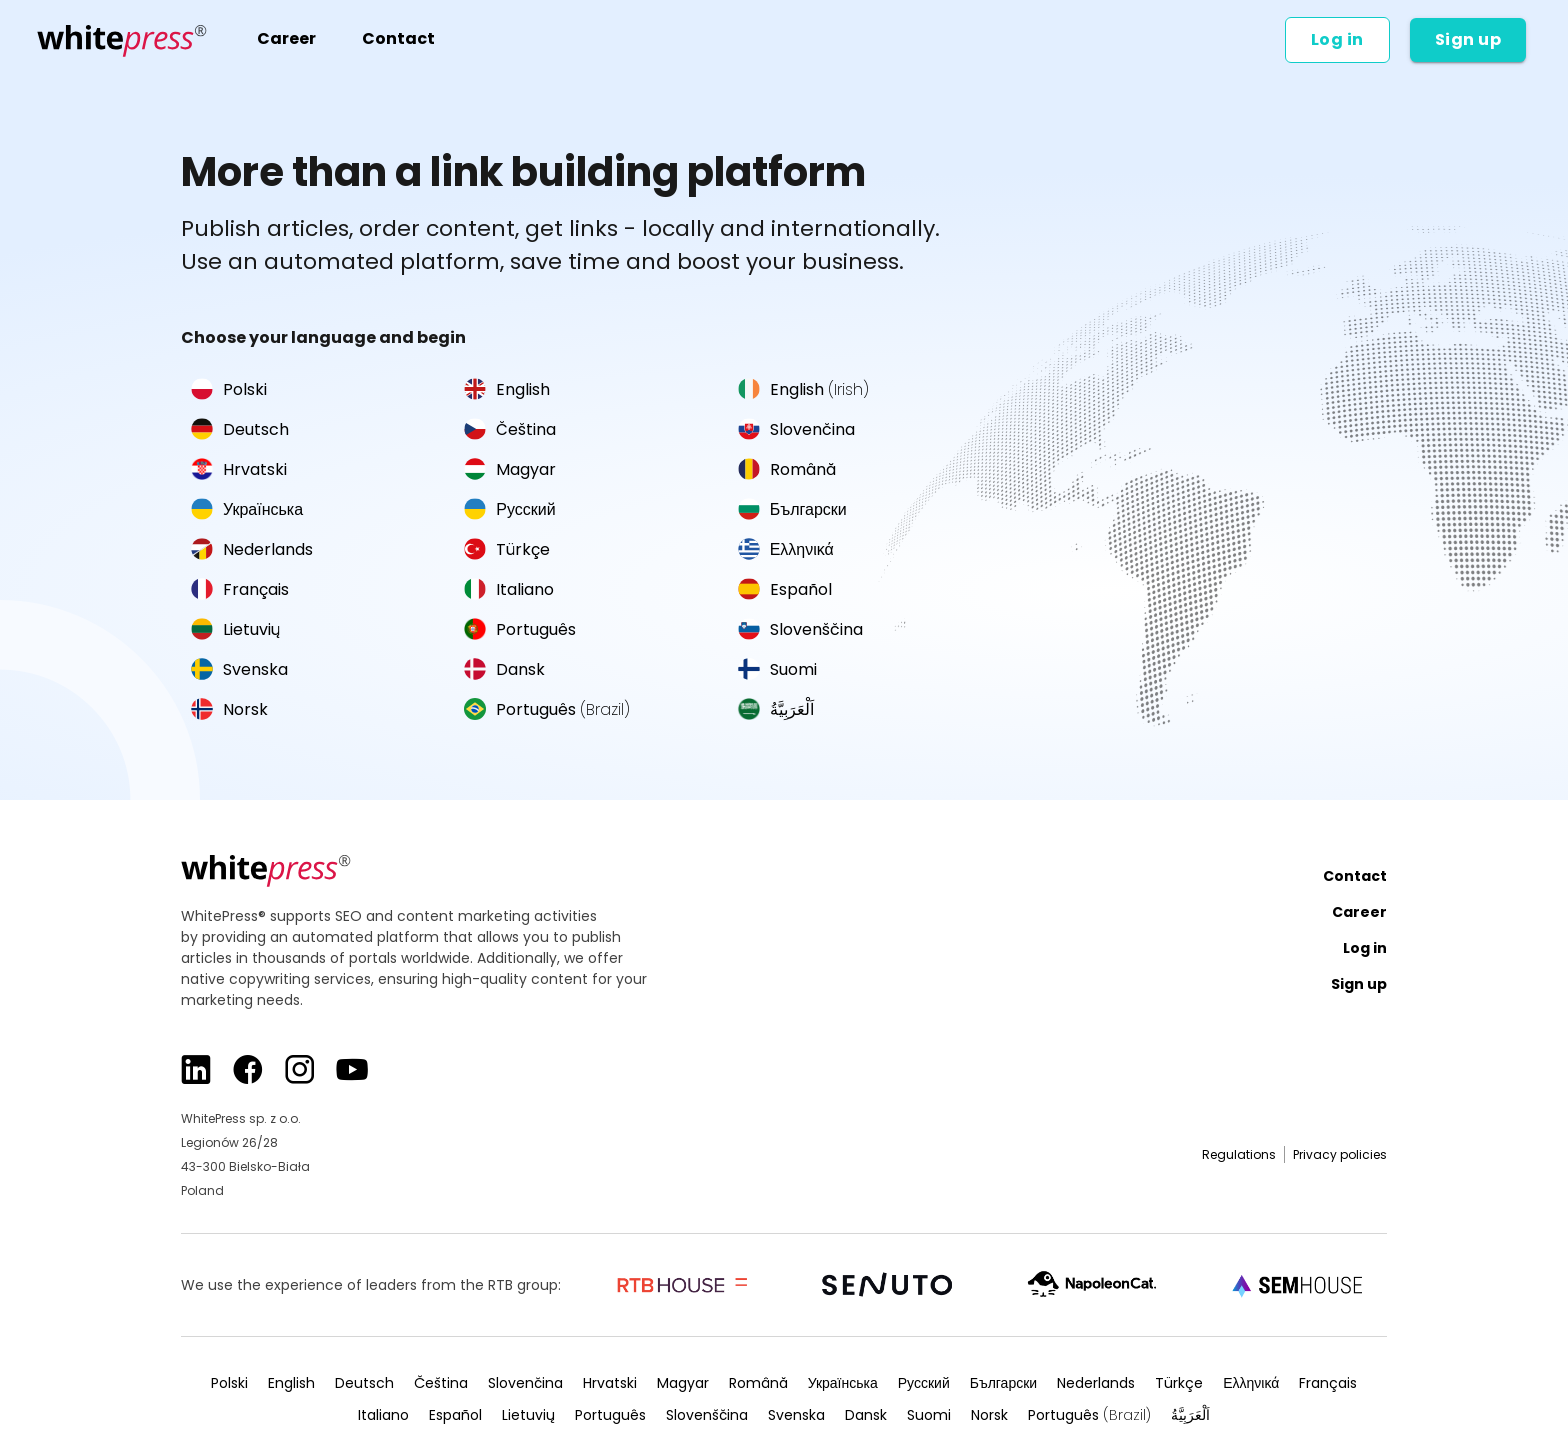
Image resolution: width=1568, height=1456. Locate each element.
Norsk (229, 709)
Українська (247, 509)
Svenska (239, 669)
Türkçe (507, 549)
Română (787, 469)
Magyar (510, 469)
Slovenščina (800, 629)
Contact (398, 38)
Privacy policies (1340, 1154)
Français (240, 589)
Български (792, 509)
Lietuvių (235, 629)
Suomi (777, 669)
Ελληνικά (786, 549)
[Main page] (123, 40)
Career (286, 38)
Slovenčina (796, 429)
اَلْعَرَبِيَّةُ (776, 709)
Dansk (504, 669)
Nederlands (252, 549)
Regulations (1239, 1154)
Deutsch (240, 429)
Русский (509, 509)
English (507, 389)
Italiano (509, 589)
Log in (1337, 39)
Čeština (510, 429)
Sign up (1468, 39)
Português (520, 629)
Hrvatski (239, 469)
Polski (229, 389)
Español (785, 589)
